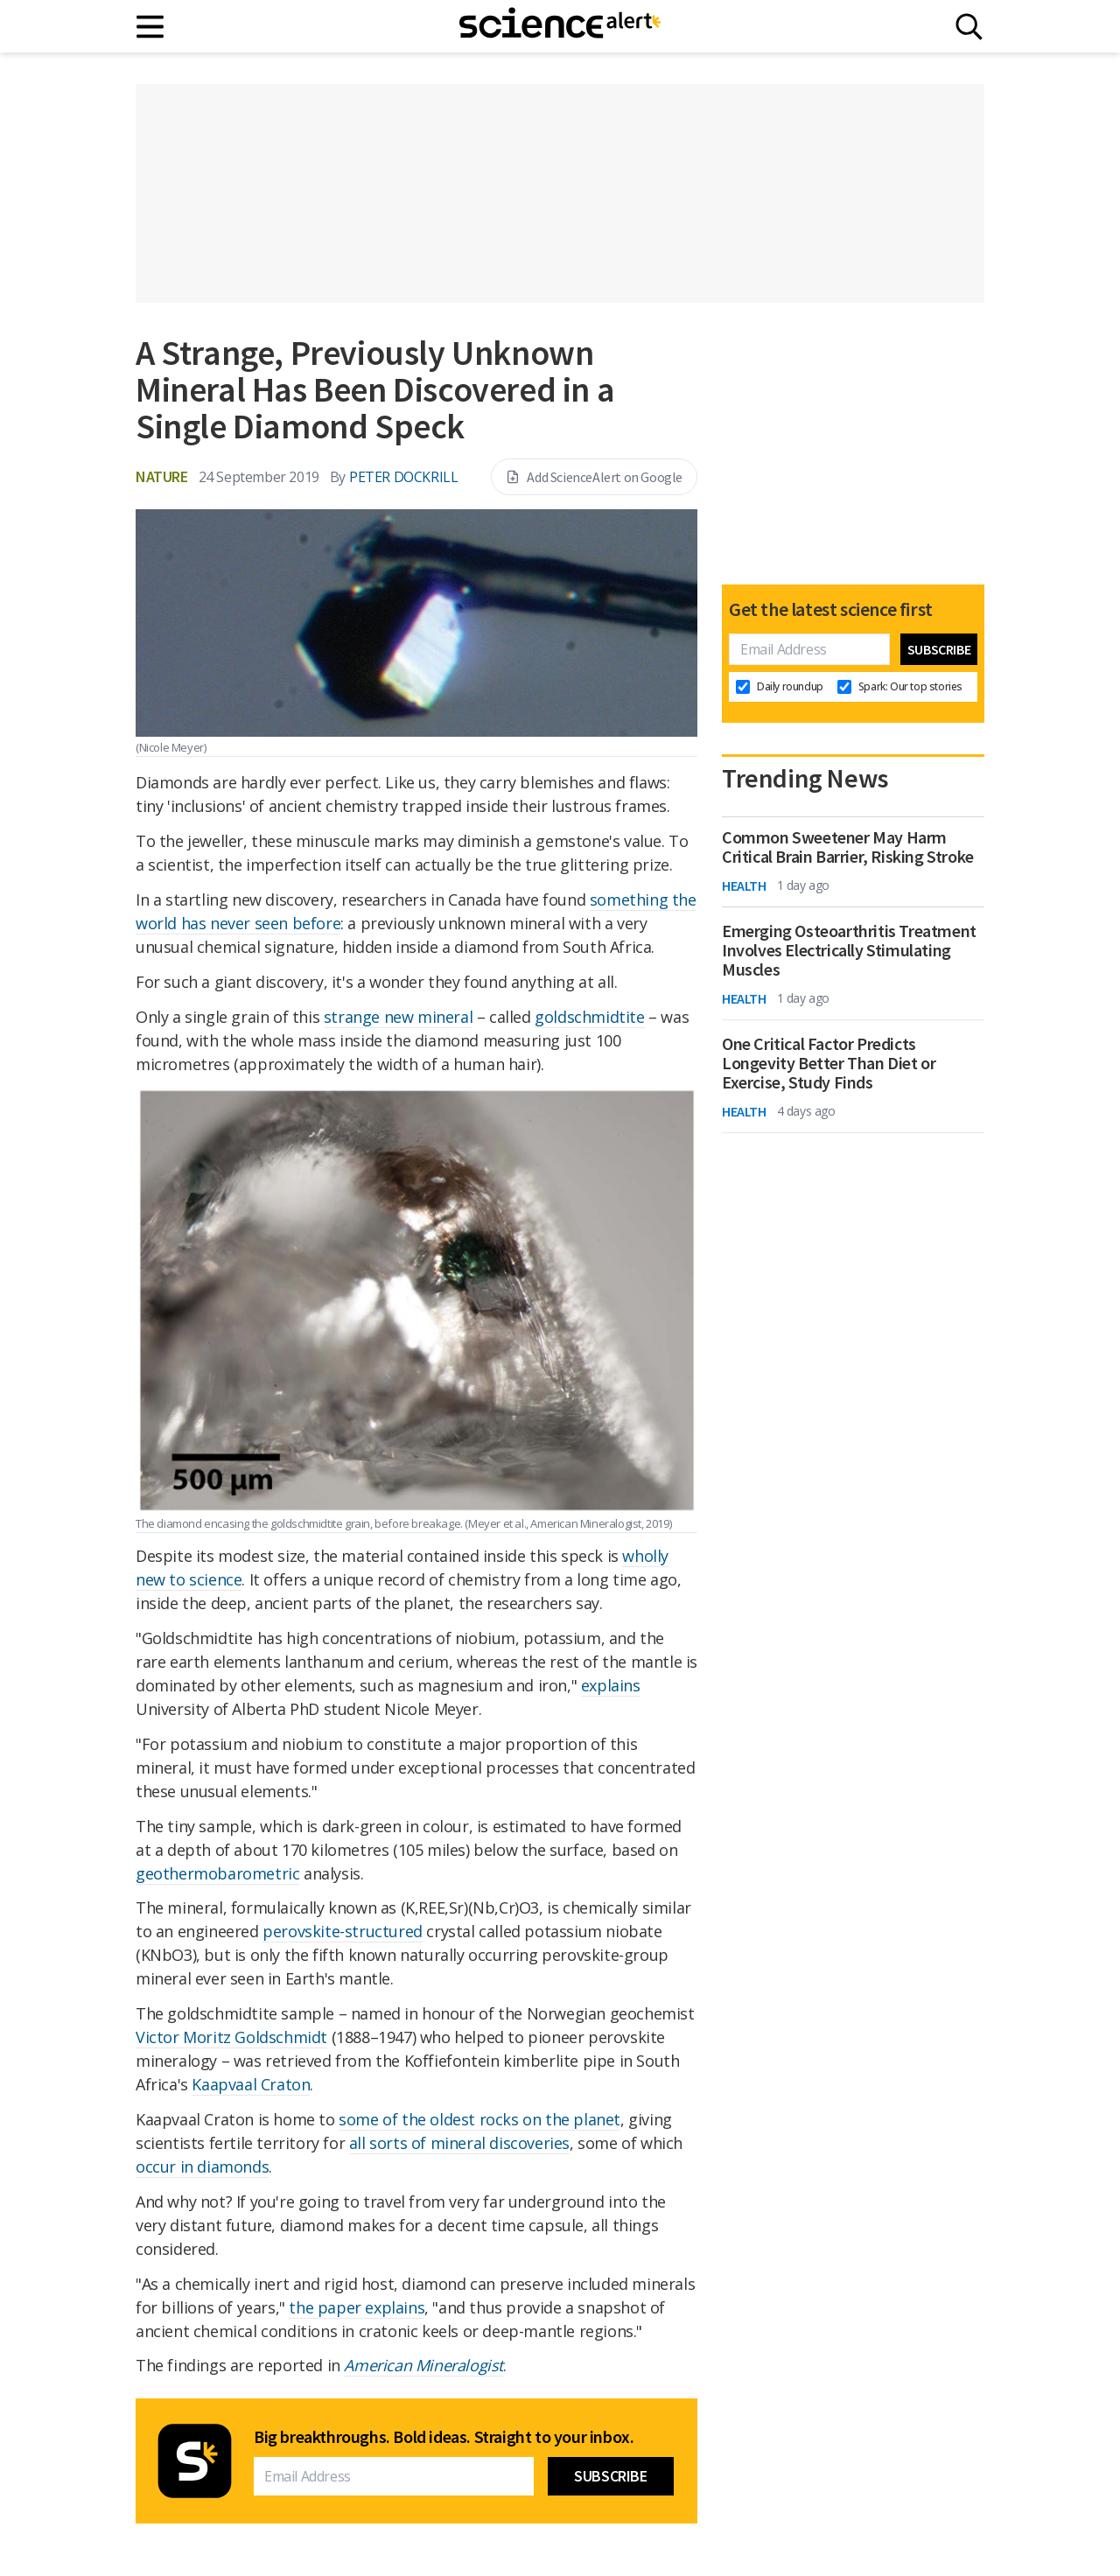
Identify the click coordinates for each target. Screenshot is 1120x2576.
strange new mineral (398, 1016)
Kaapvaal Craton (251, 2084)
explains (610, 1685)
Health (744, 885)
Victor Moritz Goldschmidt (231, 2037)
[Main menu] (151, 26)
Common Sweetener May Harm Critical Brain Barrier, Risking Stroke (848, 847)
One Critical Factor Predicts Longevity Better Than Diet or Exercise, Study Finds (828, 1063)
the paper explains (356, 2307)
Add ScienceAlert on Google (594, 477)
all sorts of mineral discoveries (459, 2142)
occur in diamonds (202, 2166)
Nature (162, 476)
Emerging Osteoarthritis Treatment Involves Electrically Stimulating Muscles (849, 950)
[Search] (969, 26)
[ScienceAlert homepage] (560, 26)
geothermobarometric (217, 1873)
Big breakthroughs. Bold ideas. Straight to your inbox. (444, 2436)
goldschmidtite (589, 1016)
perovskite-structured (342, 1931)
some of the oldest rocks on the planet (479, 2119)
